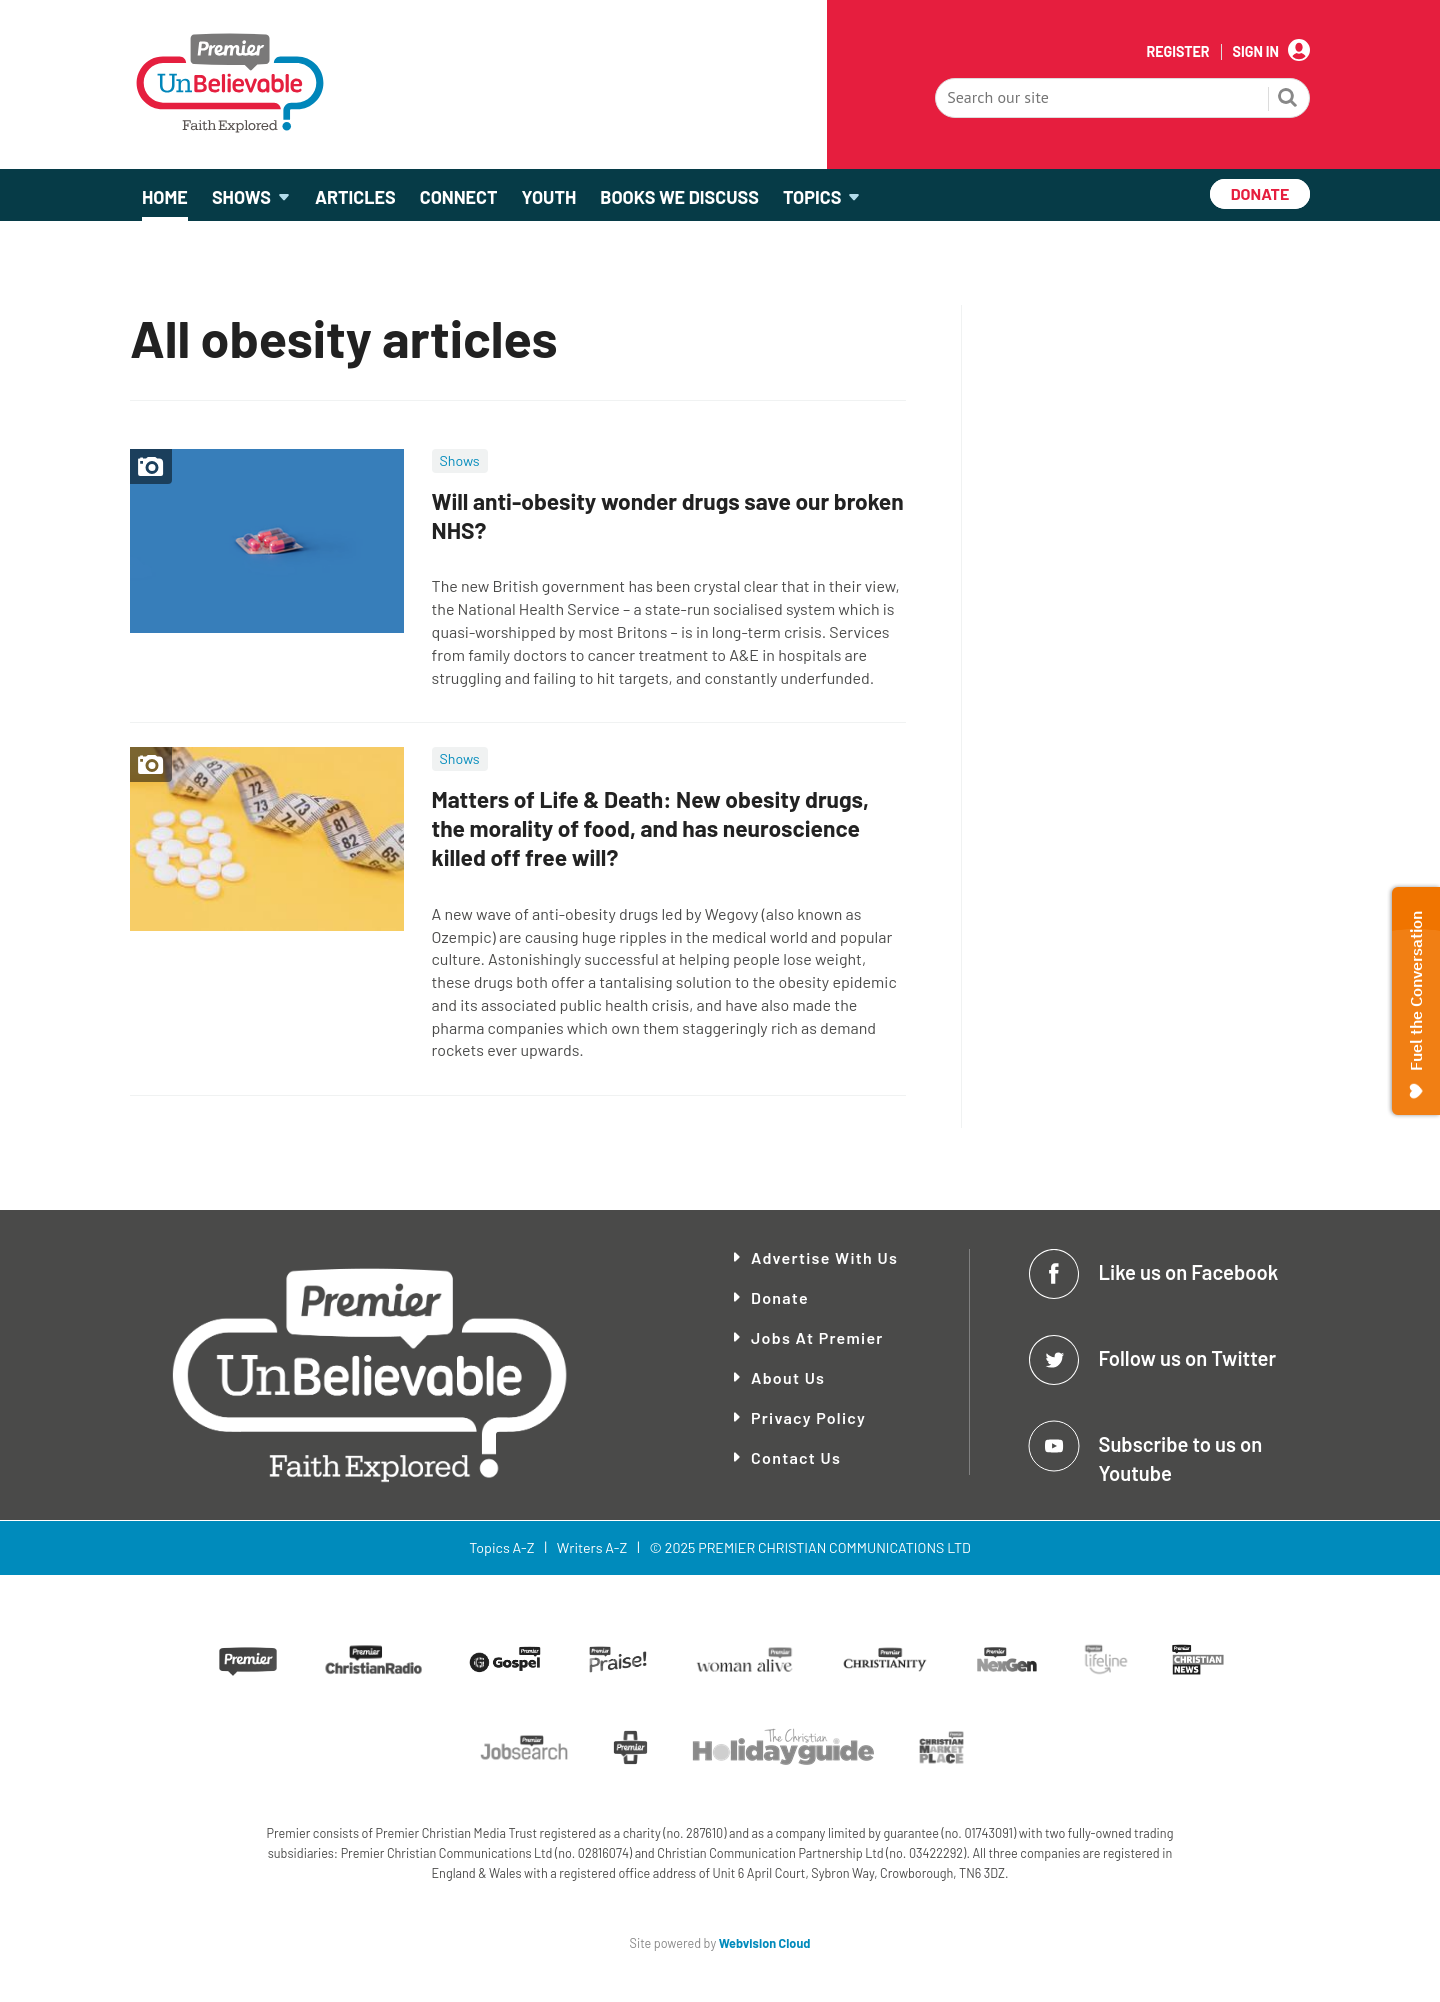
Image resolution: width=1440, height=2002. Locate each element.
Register (1177, 52)
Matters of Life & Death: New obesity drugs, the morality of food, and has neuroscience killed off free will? (651, 828)
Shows (460, 460)
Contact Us (796, 1457)
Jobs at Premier (817, 1337)
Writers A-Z (592, 1547)
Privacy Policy (808, 1417)
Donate (780, 1297)
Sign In (1256, 52)
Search (1288, 100)
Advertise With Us (824, 1257)
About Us (788, 1377)
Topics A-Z (501, 1547)
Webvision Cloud (765, 1943)
